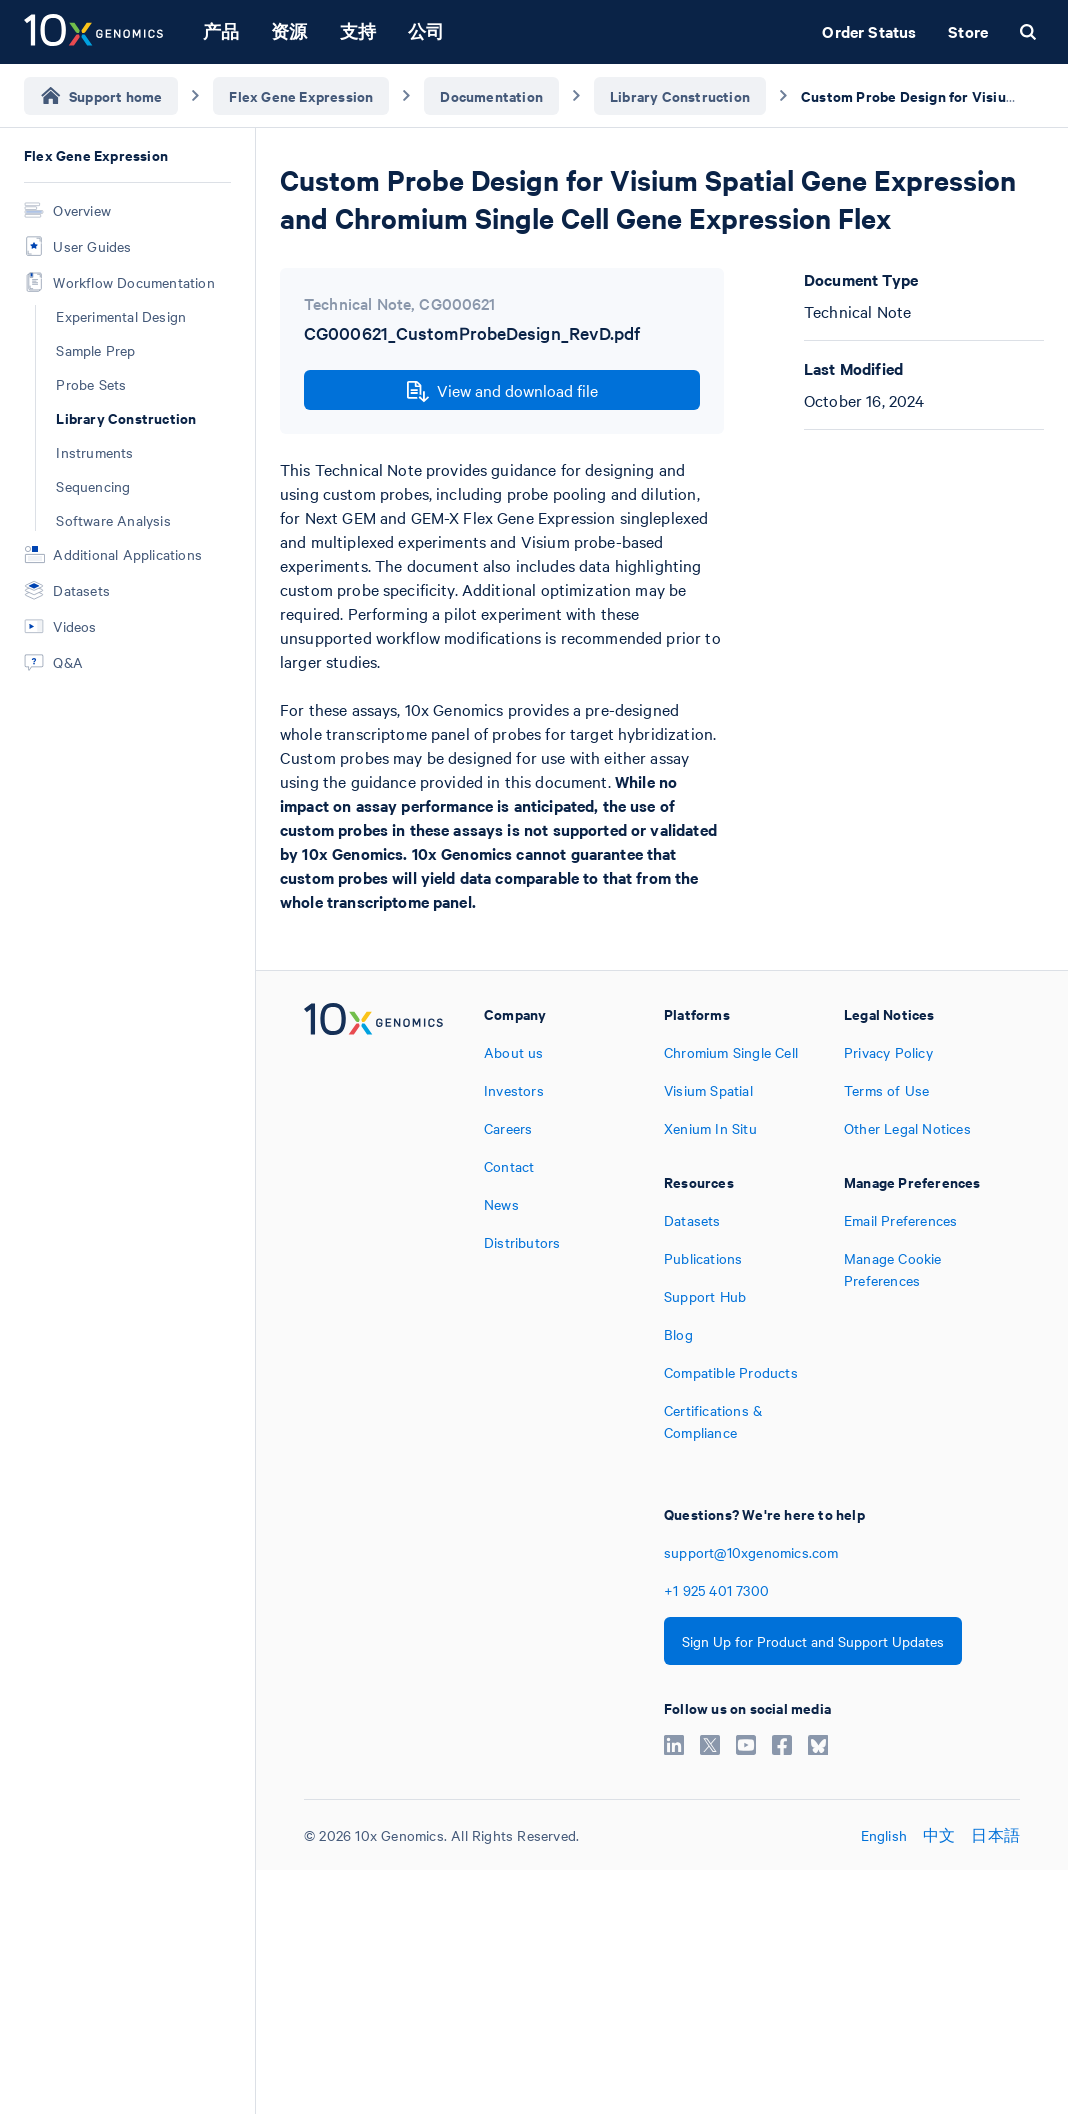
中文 (939, 1835)
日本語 (995, 1835)
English (884, 1835)
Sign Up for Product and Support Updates (813, 1641)
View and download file (502, 391)
